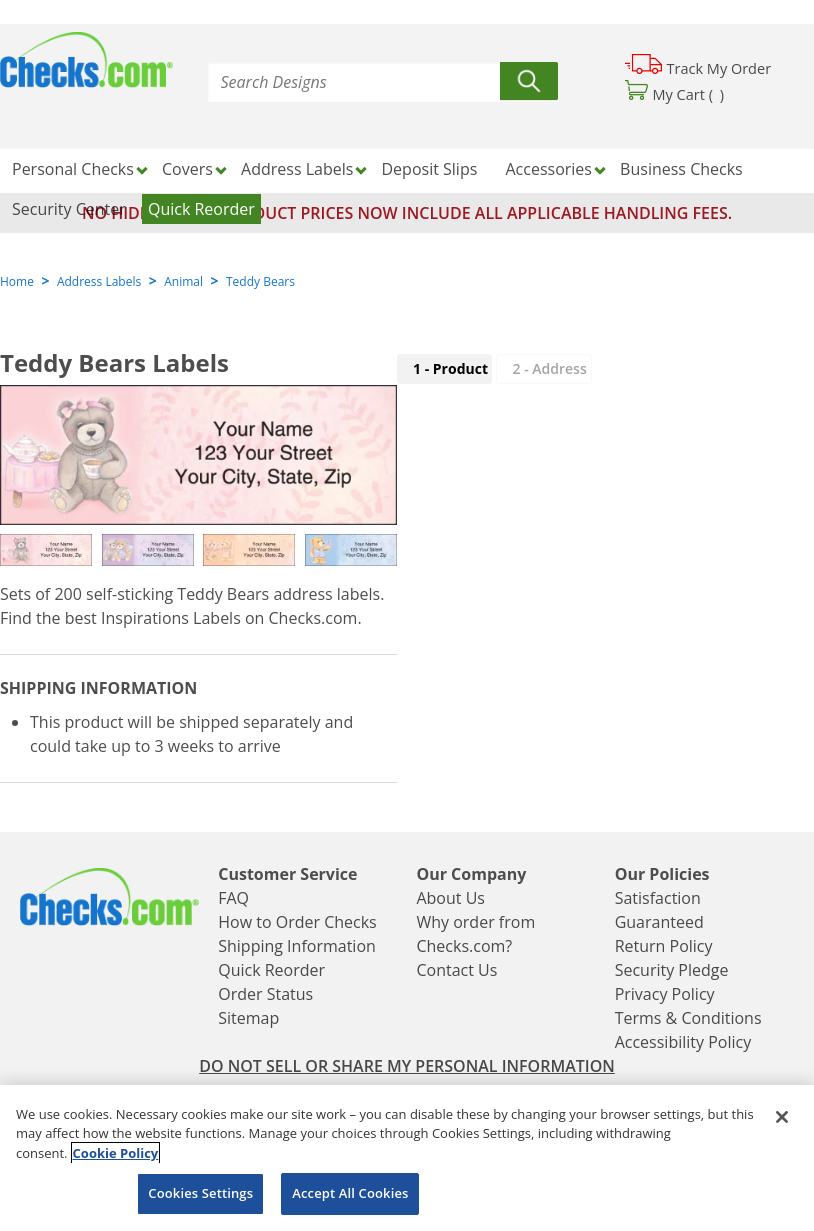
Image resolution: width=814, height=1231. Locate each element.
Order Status (265, 994)
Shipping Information (297, 946)
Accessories (548, 169)
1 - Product (450, 368)
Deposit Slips (430, 169)
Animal (183, 281)
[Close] (782, 1117)
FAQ (233, 898)
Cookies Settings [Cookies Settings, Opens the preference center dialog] (200, 1193)
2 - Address (549, 368)
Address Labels (297, 169)
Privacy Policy (665, 994)
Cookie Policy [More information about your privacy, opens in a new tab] (116, 1153)
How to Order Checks (297, 922)
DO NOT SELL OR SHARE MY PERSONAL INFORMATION (407, 1066)
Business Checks (681, 169)
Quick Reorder (201, 209)
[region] (407, 1158)
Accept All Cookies (350, 1193)
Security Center (69, 209)
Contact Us (456, 970)
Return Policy (664, 946)
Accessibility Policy (683, 1042)
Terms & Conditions (688, 1018)
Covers (187, 169)
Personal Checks (73, 169)
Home (17, 281)
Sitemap (248, 1018)
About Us (450, 898)
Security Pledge (672, 970)
